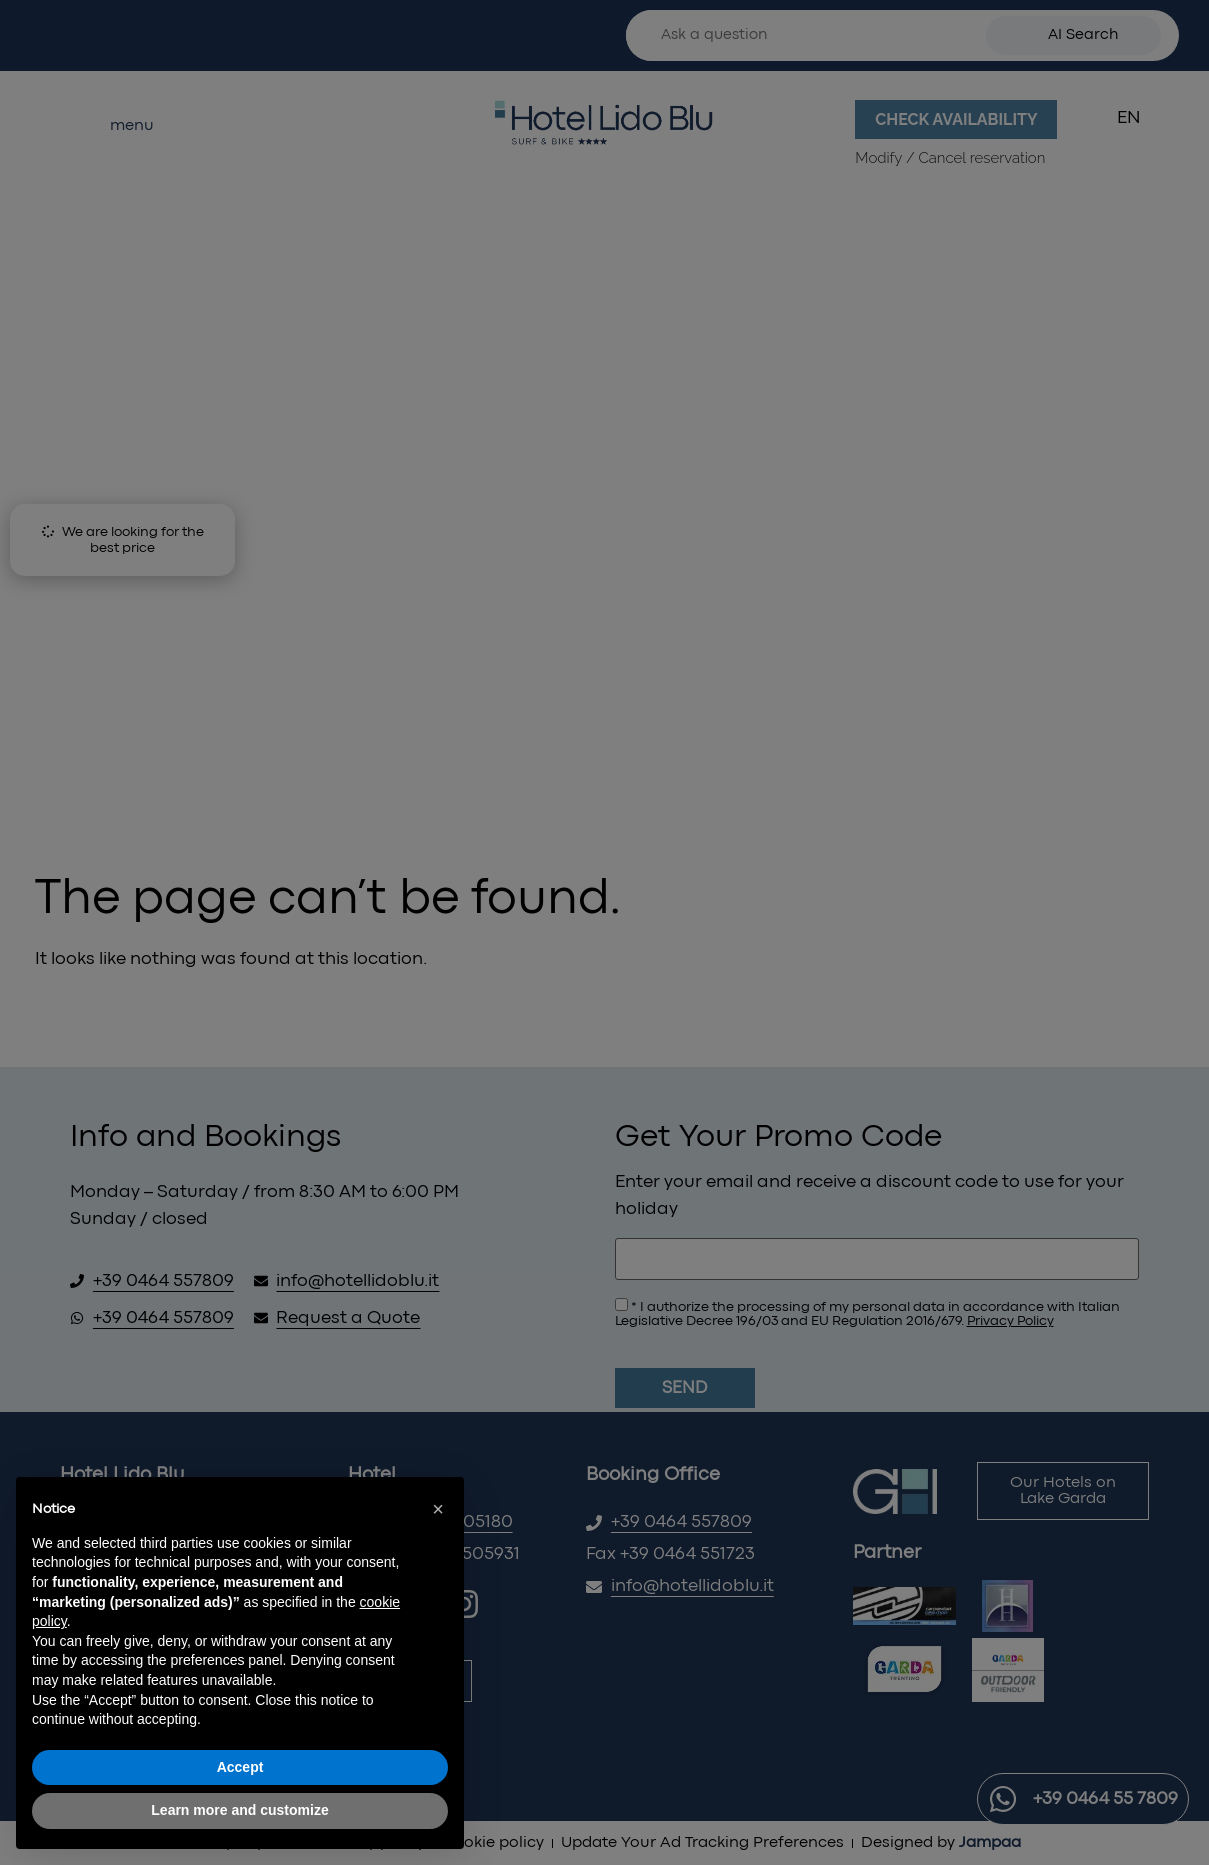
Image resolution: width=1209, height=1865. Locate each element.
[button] (438, 1509)
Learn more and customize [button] (239, 1810)
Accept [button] (240, 1767)
